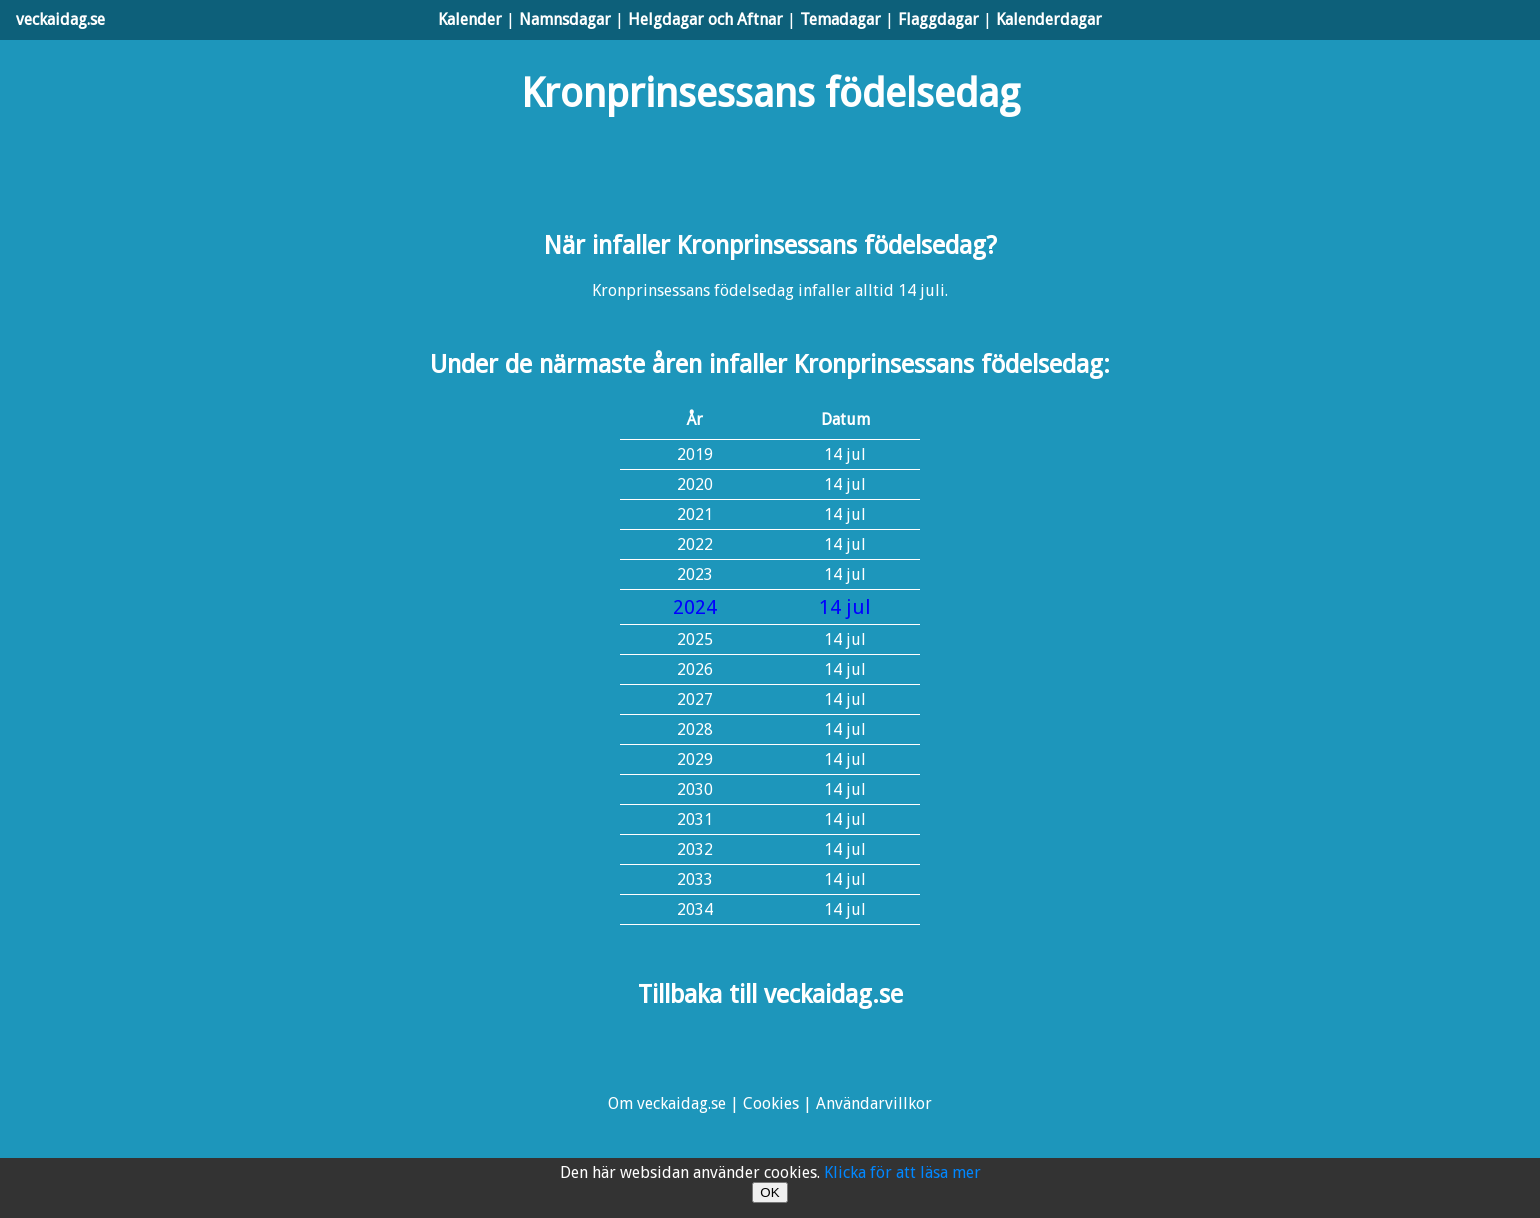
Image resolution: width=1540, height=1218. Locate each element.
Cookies (771, 1103)
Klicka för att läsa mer (902, 1172)
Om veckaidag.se (667, 1103)
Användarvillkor (874, 1103)
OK (769, 1192)
